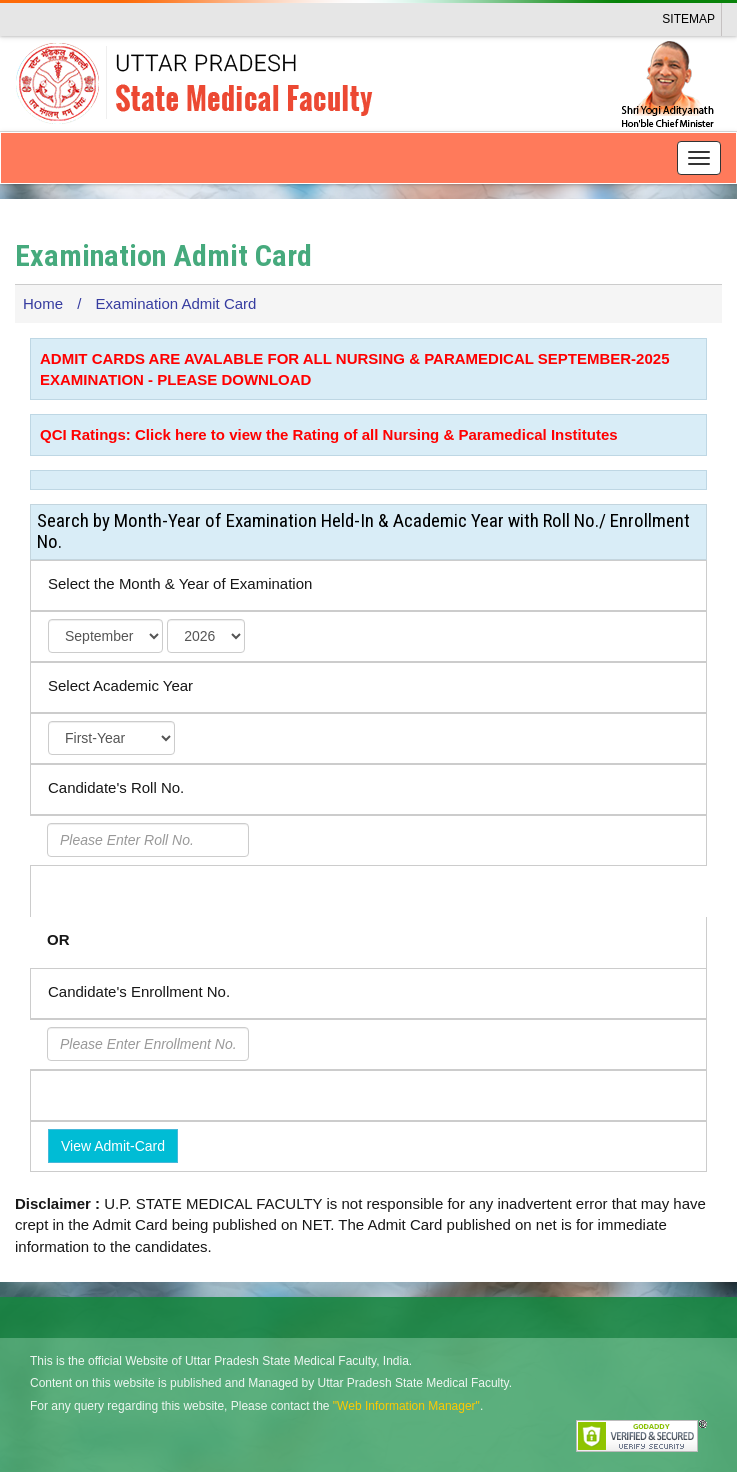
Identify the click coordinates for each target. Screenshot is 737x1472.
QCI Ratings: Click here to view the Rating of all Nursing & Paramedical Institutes (329, 434)
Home (43, 303)
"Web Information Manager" (406, 1406)
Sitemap (688, 19)
